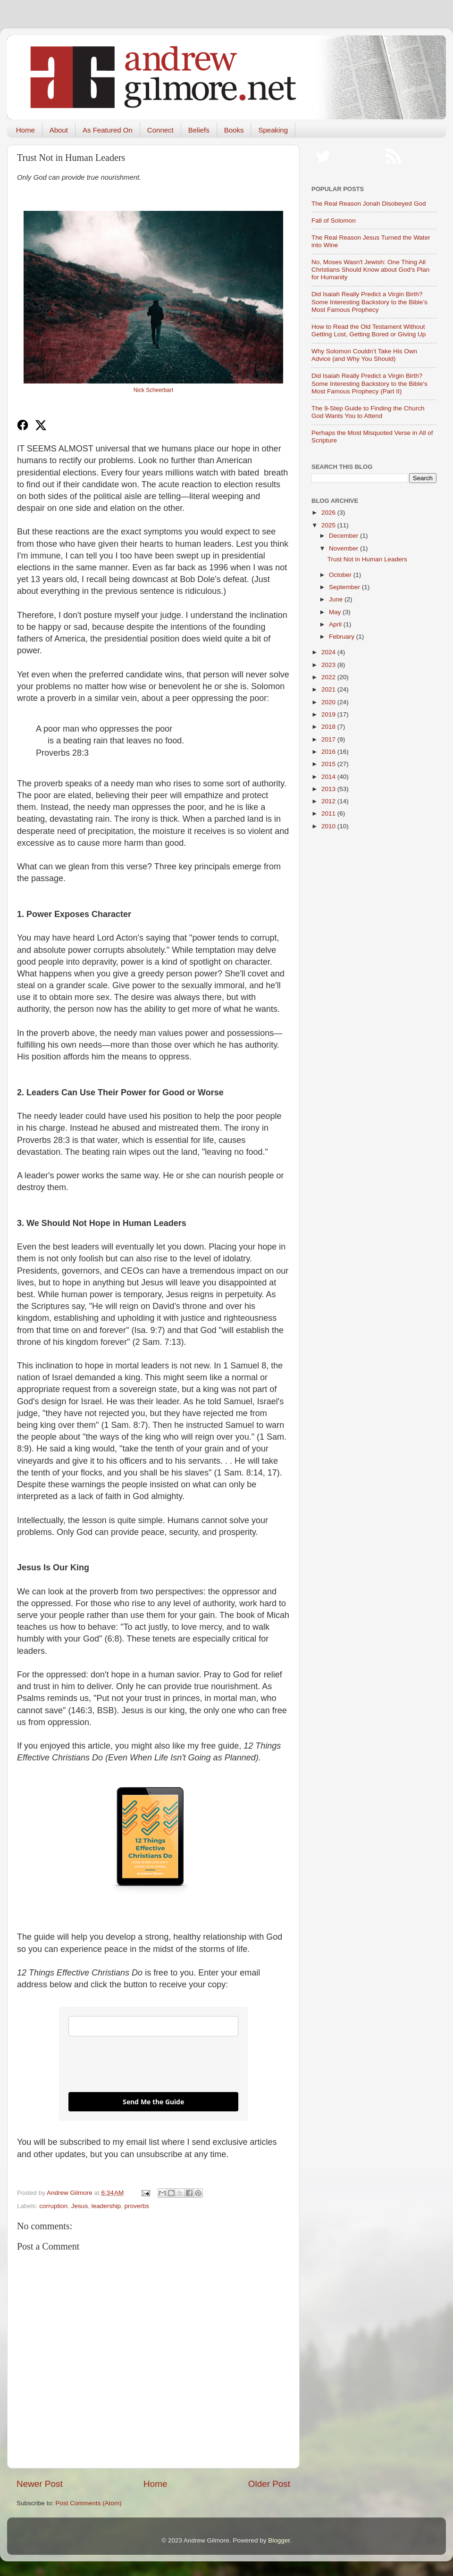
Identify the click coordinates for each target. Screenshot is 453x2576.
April (336, 624)
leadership (106, 2205)
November (344, 548)
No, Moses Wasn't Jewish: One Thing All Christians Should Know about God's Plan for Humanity (370, 269)
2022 (329, 677)
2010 (329, 826)
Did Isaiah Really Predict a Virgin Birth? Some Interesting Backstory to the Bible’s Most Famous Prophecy (369, 302)
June (336, 599)
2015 (329, 763)
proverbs (136, 2205)
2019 (329, 714)
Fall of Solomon (333, 220)
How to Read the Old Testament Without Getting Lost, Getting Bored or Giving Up (368, 330)
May (336, 612)
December (344, 535)
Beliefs (199, 130)
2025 (329, 525)
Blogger (279, 2540)
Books (234, 130)
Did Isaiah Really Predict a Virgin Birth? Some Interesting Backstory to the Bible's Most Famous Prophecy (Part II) (369, 383)
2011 (329, 813)
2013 (329, 788)
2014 (329, 776)
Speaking (273, 130)
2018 (329, 726)
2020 (329, 702)
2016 (329, 751)
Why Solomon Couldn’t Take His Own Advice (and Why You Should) (364, 355)
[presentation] (140, 2064)
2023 (329, 664)
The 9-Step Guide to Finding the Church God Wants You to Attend (367, 412)
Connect (160, 130)
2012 (329, 801)
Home (25, 130)
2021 (329, 689)
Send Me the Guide (153, 2101)
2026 (329, 512)
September (345, 587)
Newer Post (40, 2484)
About (59, 130)
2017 (329, 739)
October (341, 574)
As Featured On (108, 130)
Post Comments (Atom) (89, 2503)
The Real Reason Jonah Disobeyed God (368, 203)
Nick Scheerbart (153, 390)
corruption (53, 2205)
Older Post (269, 2484)
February (342, 636)
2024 (329, 652)
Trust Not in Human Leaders (367, 559)
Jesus (79, 2205)
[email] (153, 2026)
